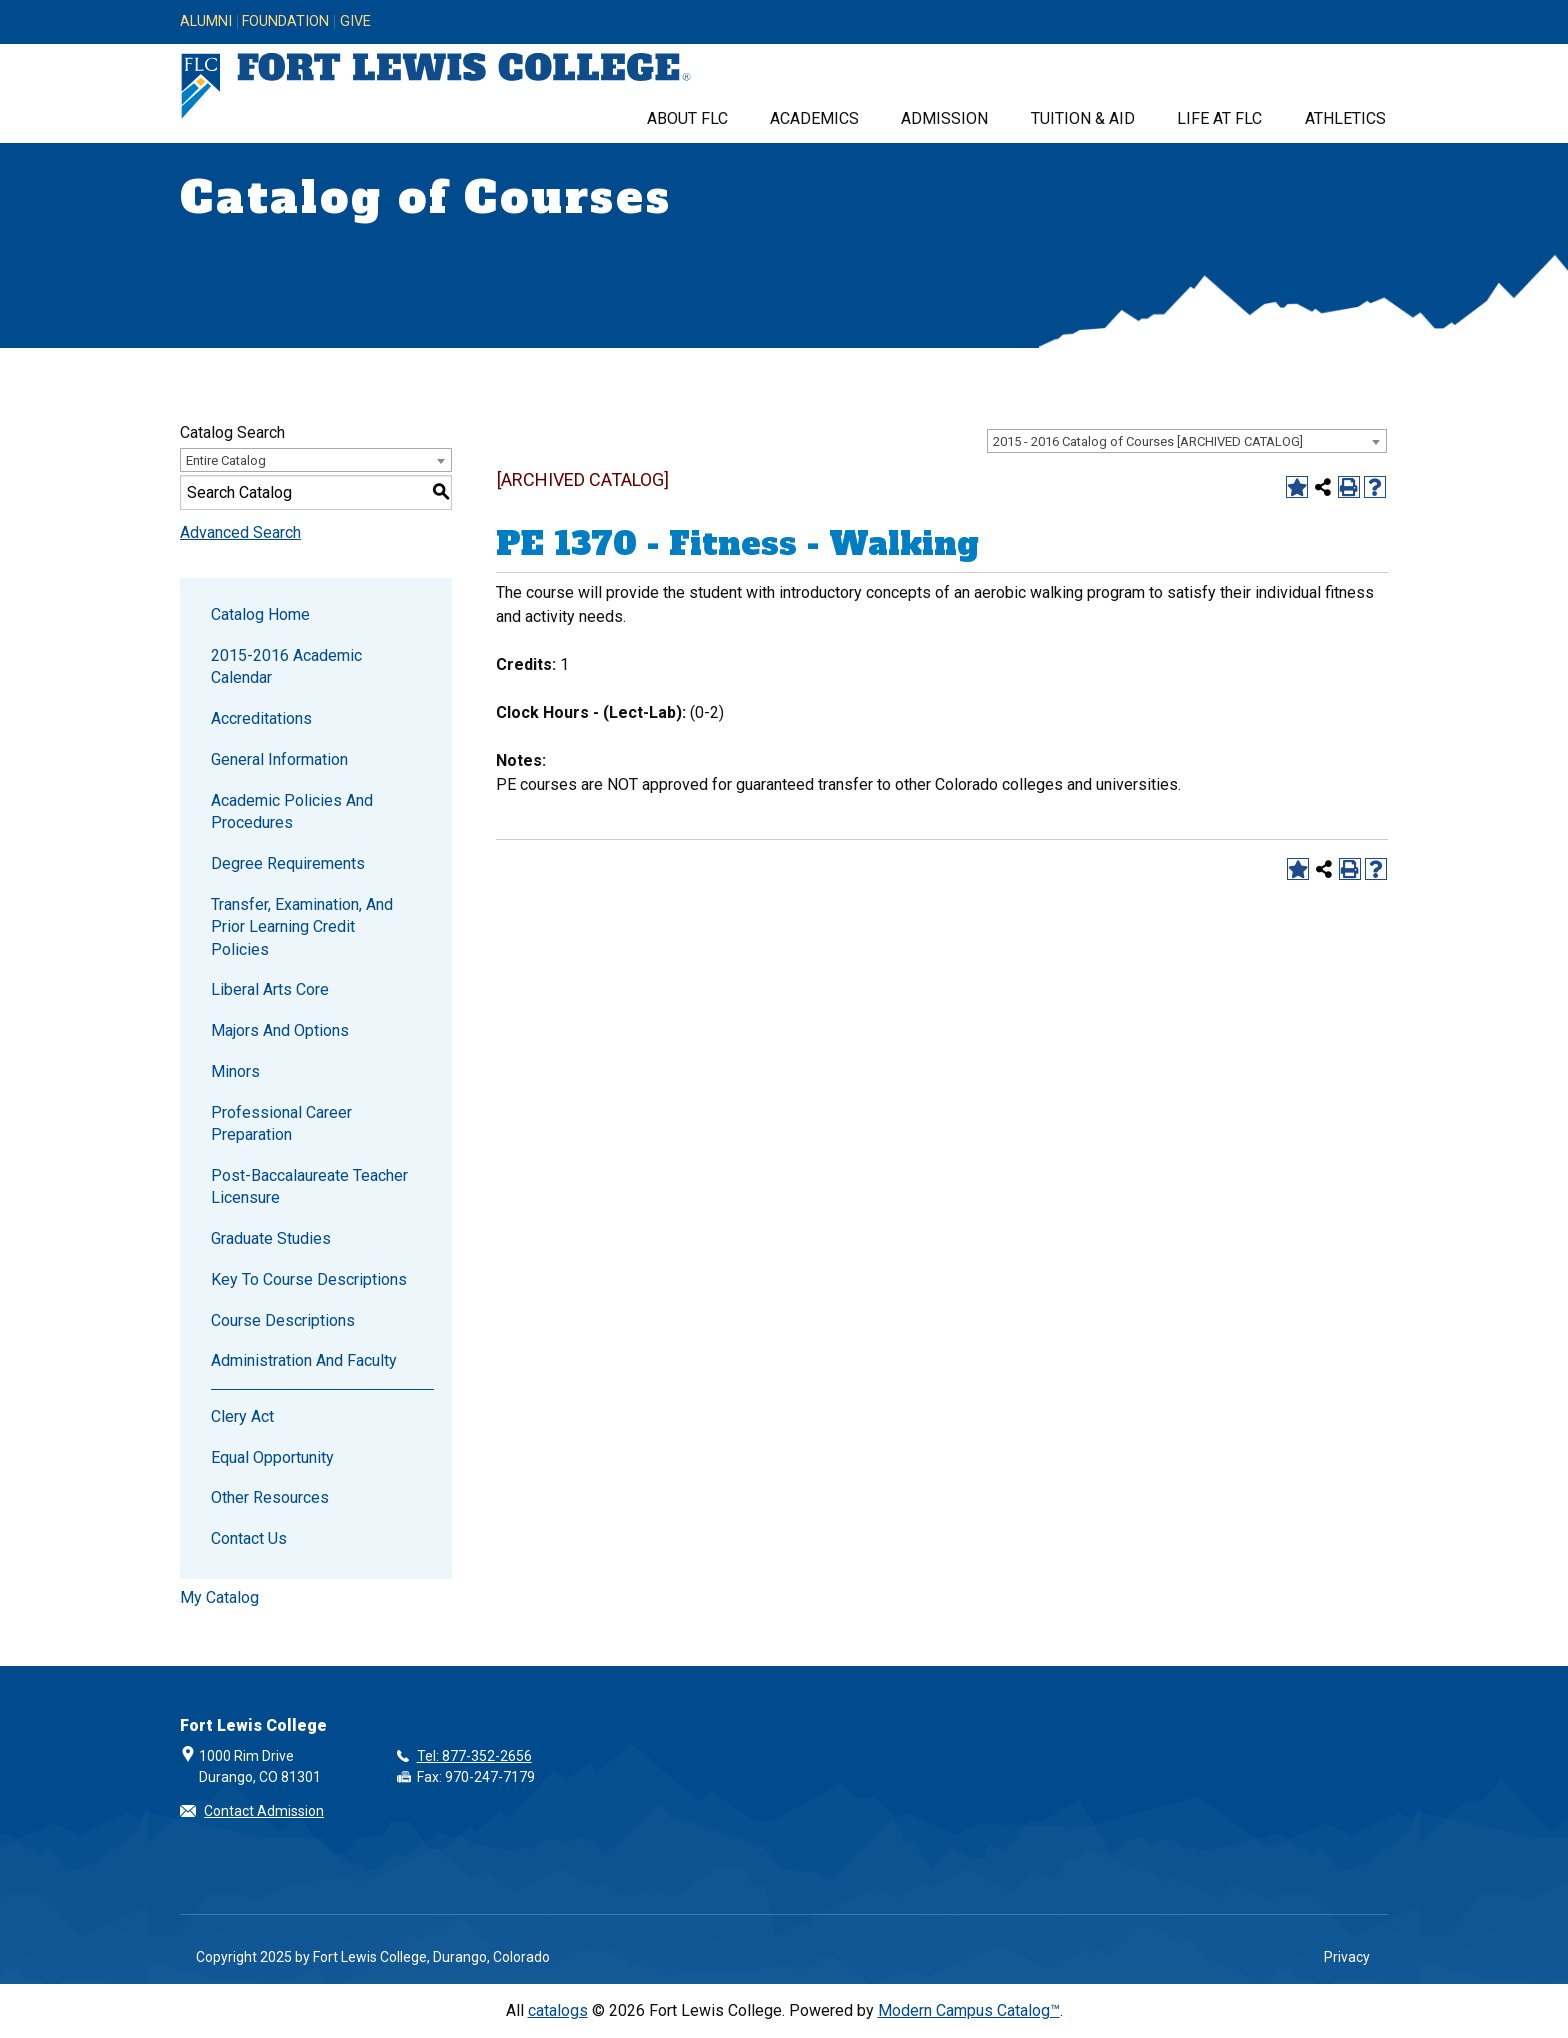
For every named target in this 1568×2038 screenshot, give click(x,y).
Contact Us (249, 1538)
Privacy (1347, 1957)
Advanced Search (240, 532)
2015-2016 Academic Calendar (286, 666)
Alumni (206, 22)
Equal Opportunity (272, 1457)
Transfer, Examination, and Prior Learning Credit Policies (302, 927)
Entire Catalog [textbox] (226, 460)
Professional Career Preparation (281, 1123)
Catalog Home (260, 614)
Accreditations (261, 718)
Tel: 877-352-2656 (474, 1756)
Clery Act (242, 1416)
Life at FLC (1219, 118)
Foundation (285, 22)
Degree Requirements (288, 863)
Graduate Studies (271, 1238)
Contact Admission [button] (264, 1811)
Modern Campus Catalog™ (969, 2010)
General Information (279, 759)
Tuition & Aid (1083, 118)
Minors (235, 1071)
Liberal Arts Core (270, 989)
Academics (814, 118)
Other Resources (270, 1497)
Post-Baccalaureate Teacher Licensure (309, 1186)
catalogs (558, 2010)
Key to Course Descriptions (309, 1279)
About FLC (687, 118)
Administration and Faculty (304, 1360)
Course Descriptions (283, 1320)
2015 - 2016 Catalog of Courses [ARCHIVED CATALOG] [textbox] (1148, 441)
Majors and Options (280, 1030)
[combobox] (1187, 441)
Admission (944, 118)
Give (355, 22)
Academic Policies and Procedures (292, 811)
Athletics (1345, 118)
